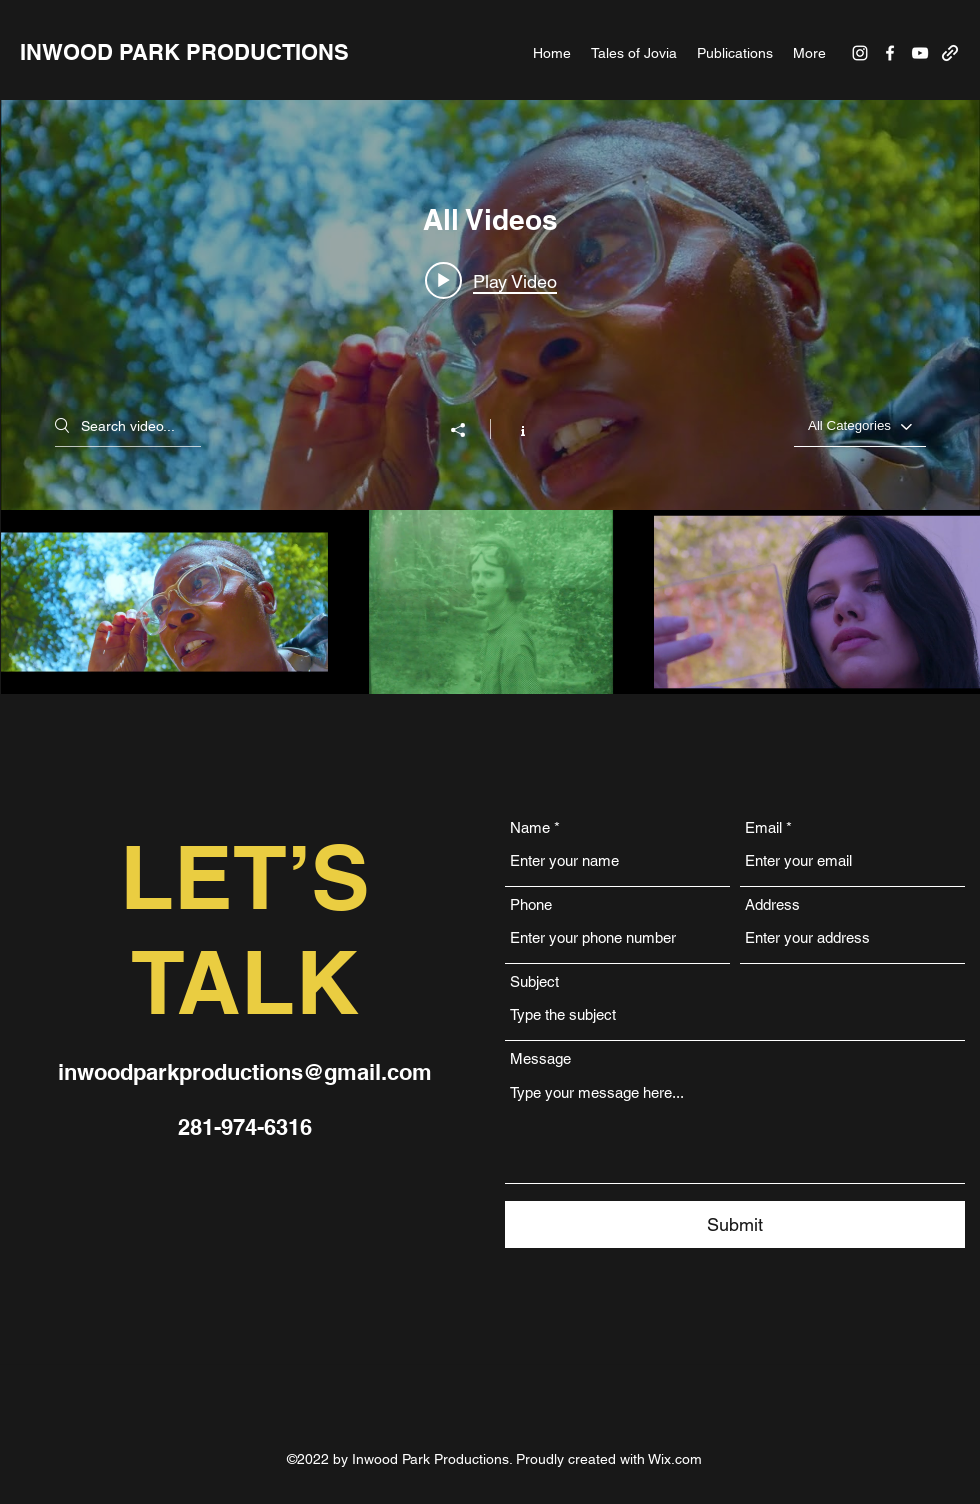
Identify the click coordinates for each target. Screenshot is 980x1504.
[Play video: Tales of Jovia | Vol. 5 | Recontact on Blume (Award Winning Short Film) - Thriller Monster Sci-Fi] (491, 281)
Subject (534, 981)
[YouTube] (920, 53)
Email (763, 827)
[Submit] (735, 1224)
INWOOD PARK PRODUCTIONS (184, 52)
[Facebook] (890, 53)
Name (530, 827)
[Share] (468, 430)
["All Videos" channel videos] (490, 602)
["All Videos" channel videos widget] (490, 397)
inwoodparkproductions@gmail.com (245, 1072)
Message (540, 1058)
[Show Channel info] (512, 429)
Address (772, 904)
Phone (531, 904)
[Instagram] (860, 53)
